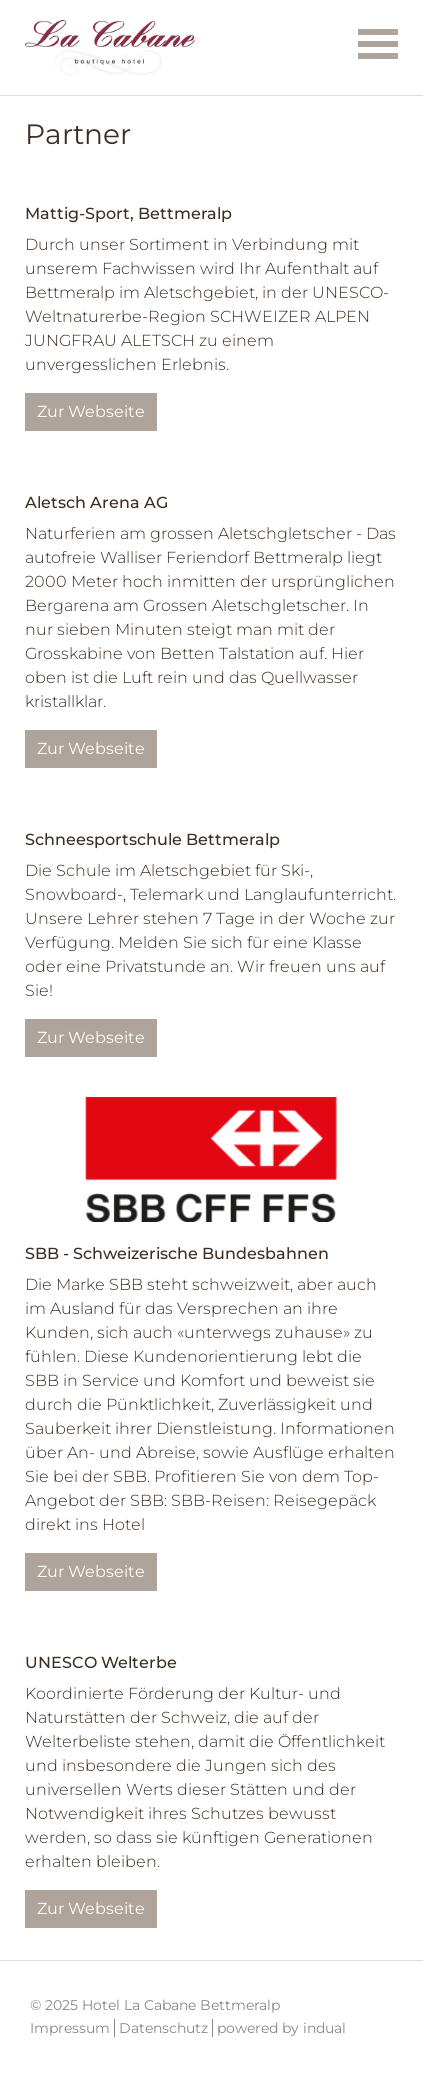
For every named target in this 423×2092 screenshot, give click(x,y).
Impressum (70, 2028)
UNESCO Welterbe (101, 1662)
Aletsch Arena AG (96, 502)
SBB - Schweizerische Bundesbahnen (177, 1253)
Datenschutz (163, 2028)
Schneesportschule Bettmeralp (152, 839)
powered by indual (281, 2028)
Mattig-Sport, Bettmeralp (128, 213)
